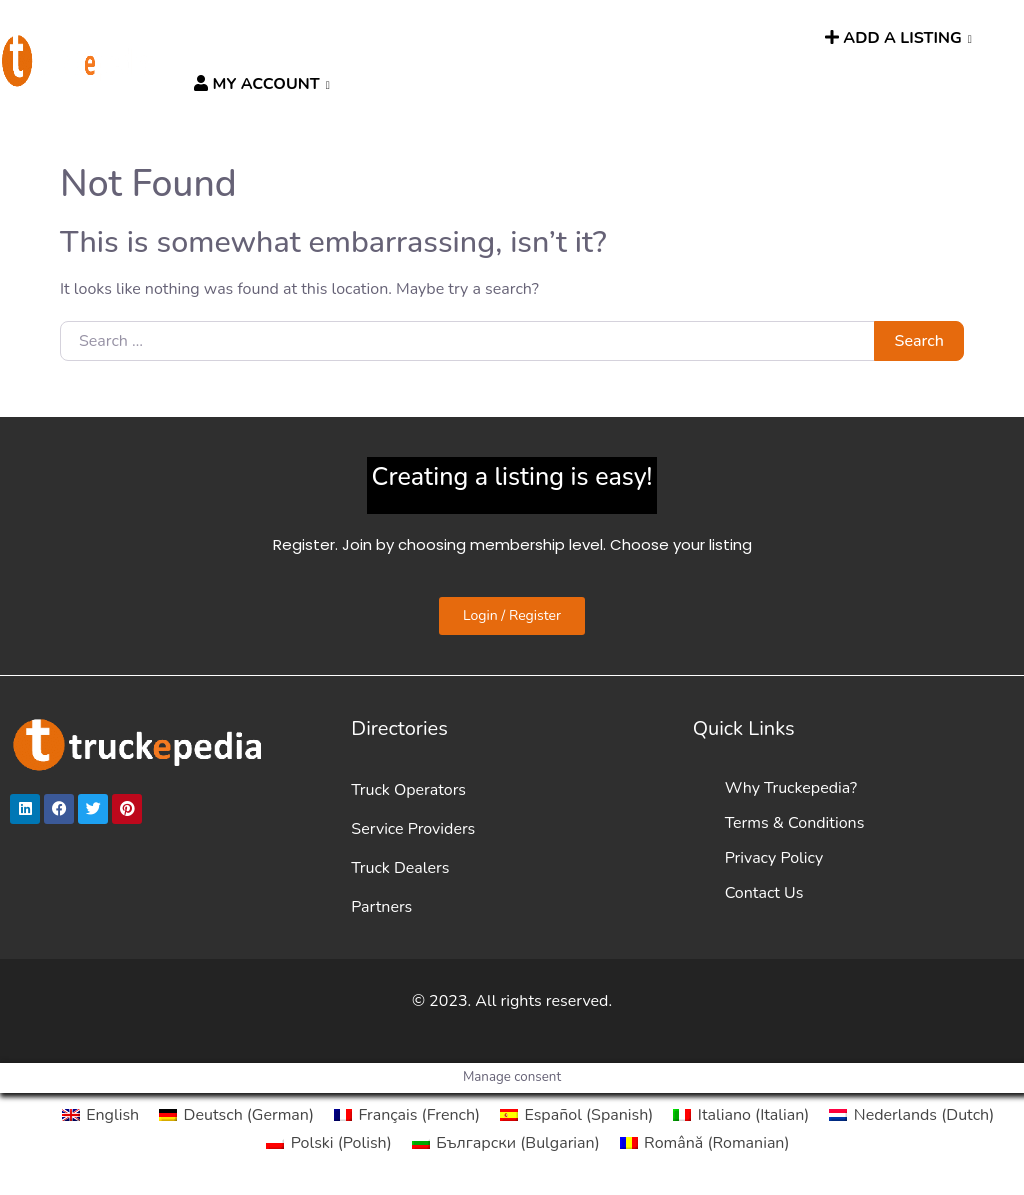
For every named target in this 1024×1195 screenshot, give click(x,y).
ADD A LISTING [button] (893, 38)
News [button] (577, 39)
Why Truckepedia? (791, 788)
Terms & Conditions (795, 823)
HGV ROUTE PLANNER (456, 39)
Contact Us (764, 893)
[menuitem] (100, 1115)
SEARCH (778, 39)
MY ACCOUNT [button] (256, 84)
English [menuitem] (112, 1115)
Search (919, 341)
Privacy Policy (774, 858)
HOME (213, 39)
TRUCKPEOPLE (679, 39)
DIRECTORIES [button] (298, 39)
